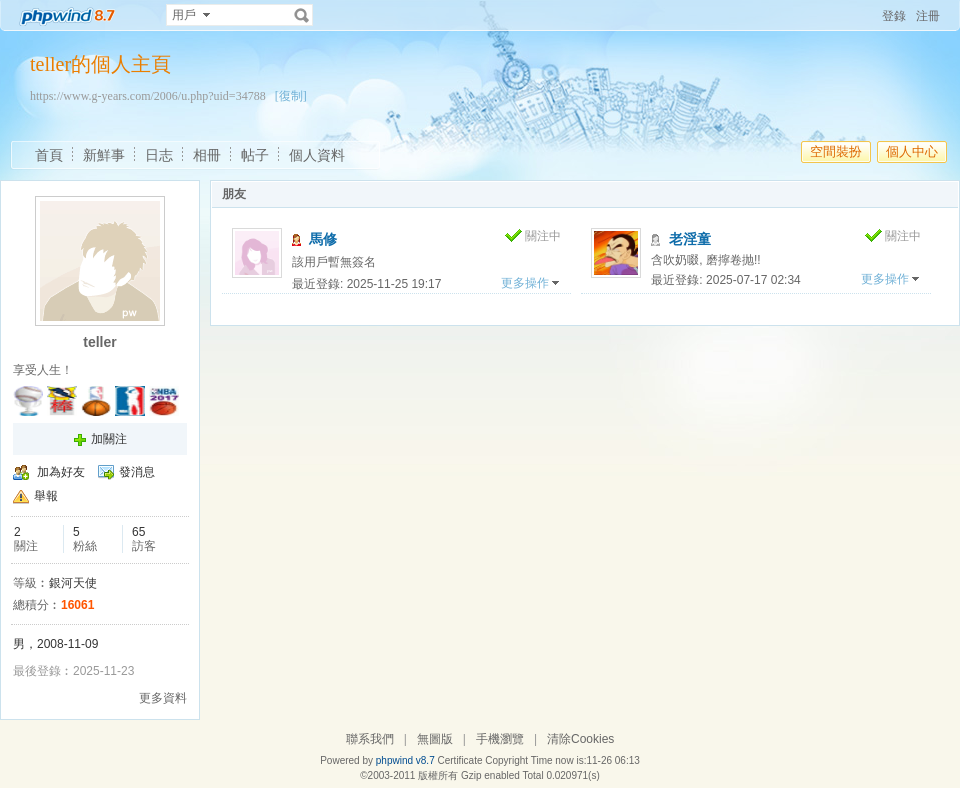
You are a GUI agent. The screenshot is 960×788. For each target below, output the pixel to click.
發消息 (137, 472)
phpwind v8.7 (405, 760)
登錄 (894, 16)
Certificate (459, 760)
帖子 (255, 155)
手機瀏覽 (500, 739)
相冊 (207, 155)
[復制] (291, 96)
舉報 (46, 496)
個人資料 (317, 155)
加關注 (109, 439)
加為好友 (61, 472)
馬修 (323, 239)
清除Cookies (580, 739)
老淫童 (690, 239)
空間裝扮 (836, 151)
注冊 (928, 16)
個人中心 (912, 151)
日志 (159, 155)
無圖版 (435, 739)
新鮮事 (104, 155)
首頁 (49, 155)
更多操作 (525, 283)
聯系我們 (370, 739)
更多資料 (163, 698)
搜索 (302, 15)
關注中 (543, 236)
